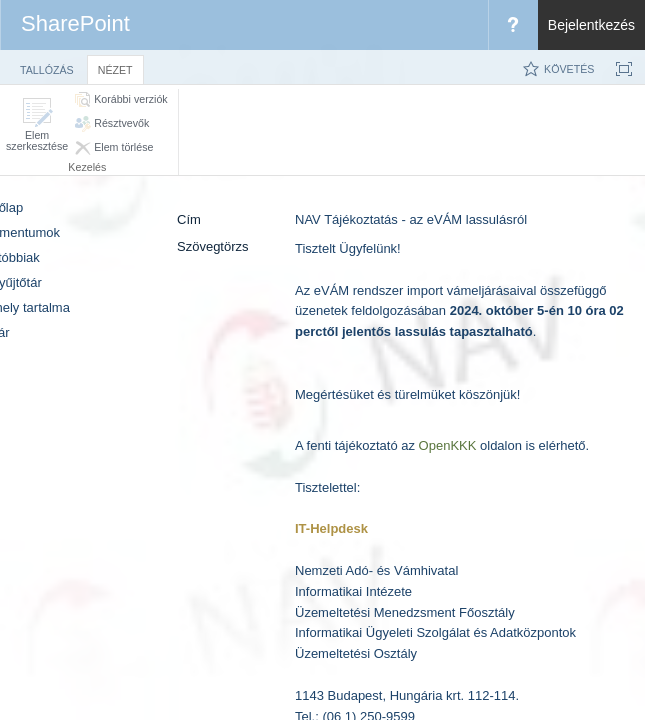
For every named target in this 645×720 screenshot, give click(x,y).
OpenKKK (448, 445)
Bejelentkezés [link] (591, 25)
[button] (37, 124)
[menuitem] (513, 25)
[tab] (47, 66)
